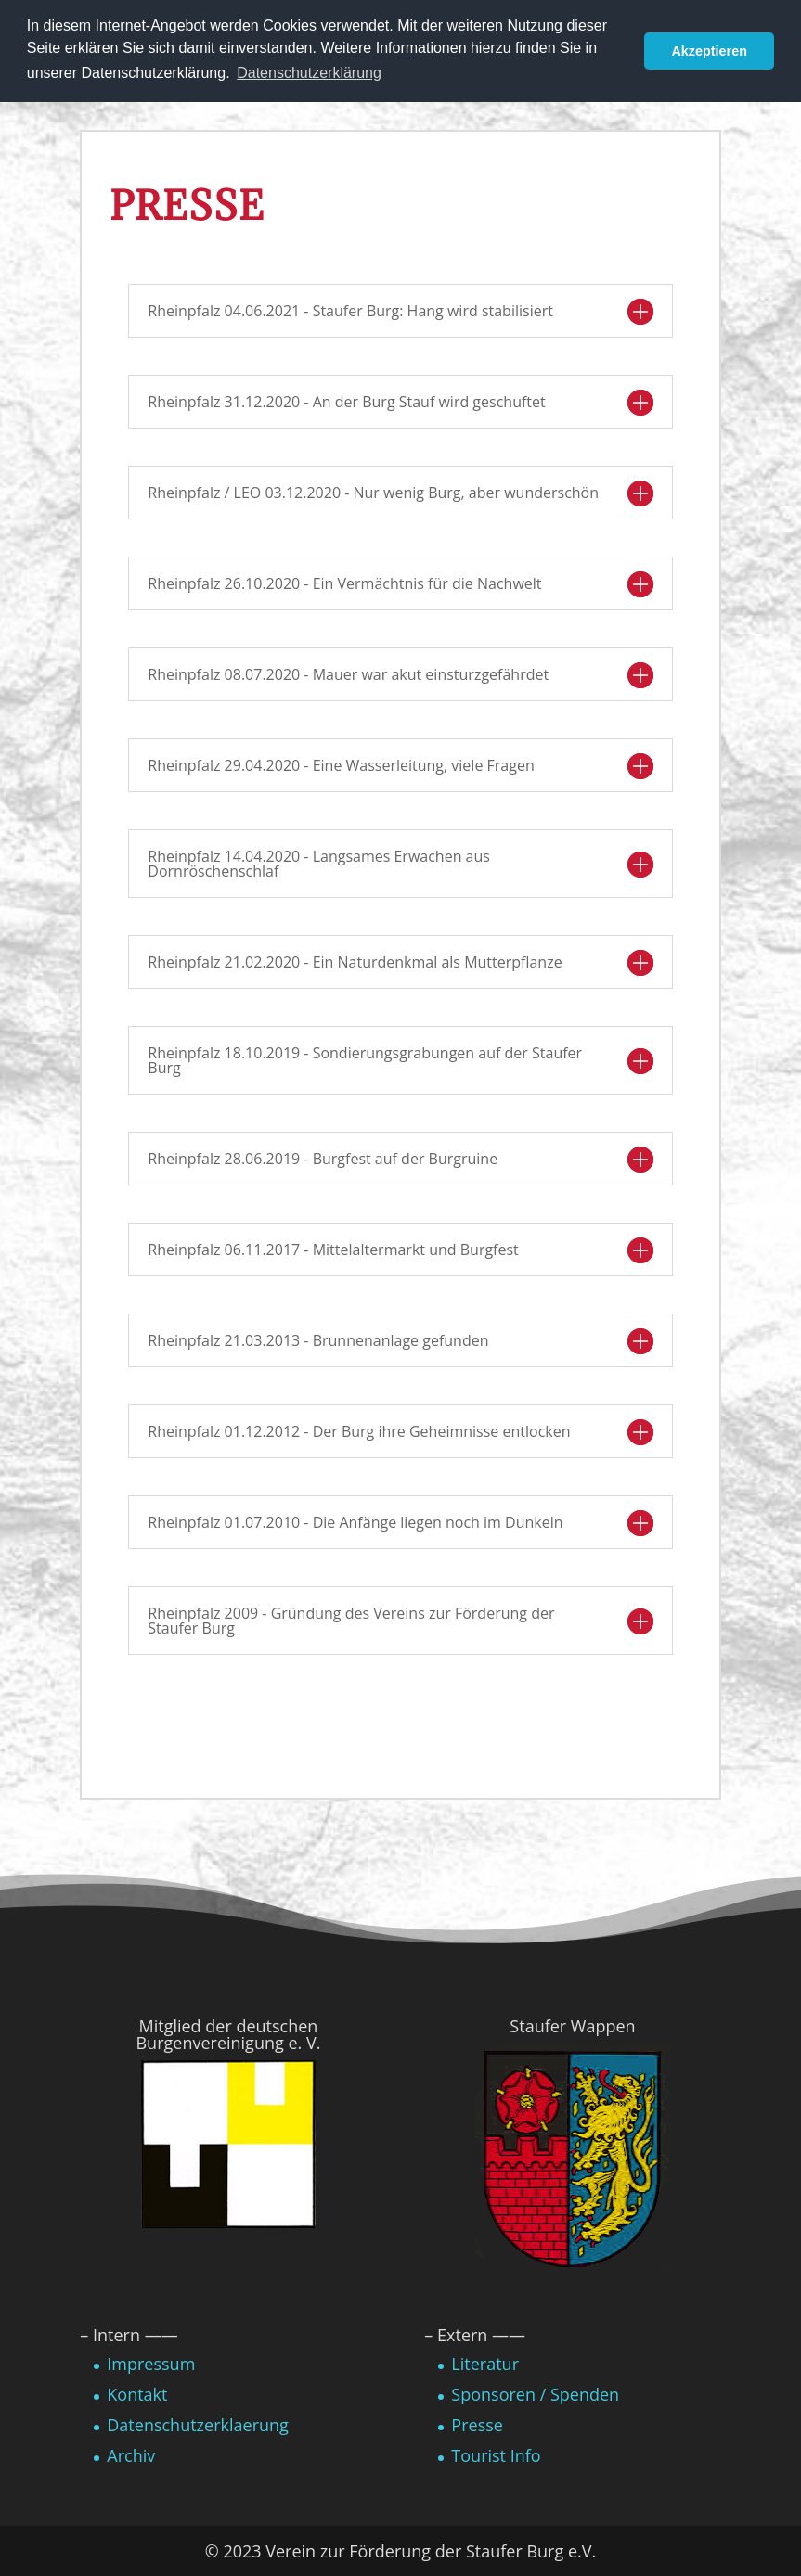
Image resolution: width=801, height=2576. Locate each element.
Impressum (151, 2363)
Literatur (485, 2363)
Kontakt (137, 2394)
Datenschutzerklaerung (198, 2425)
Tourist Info (495, 2455)
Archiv (131, 2455)
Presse (477, 2425)
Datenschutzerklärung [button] (309, 73)
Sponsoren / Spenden (535, 2394)
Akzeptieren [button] (709, 51)
